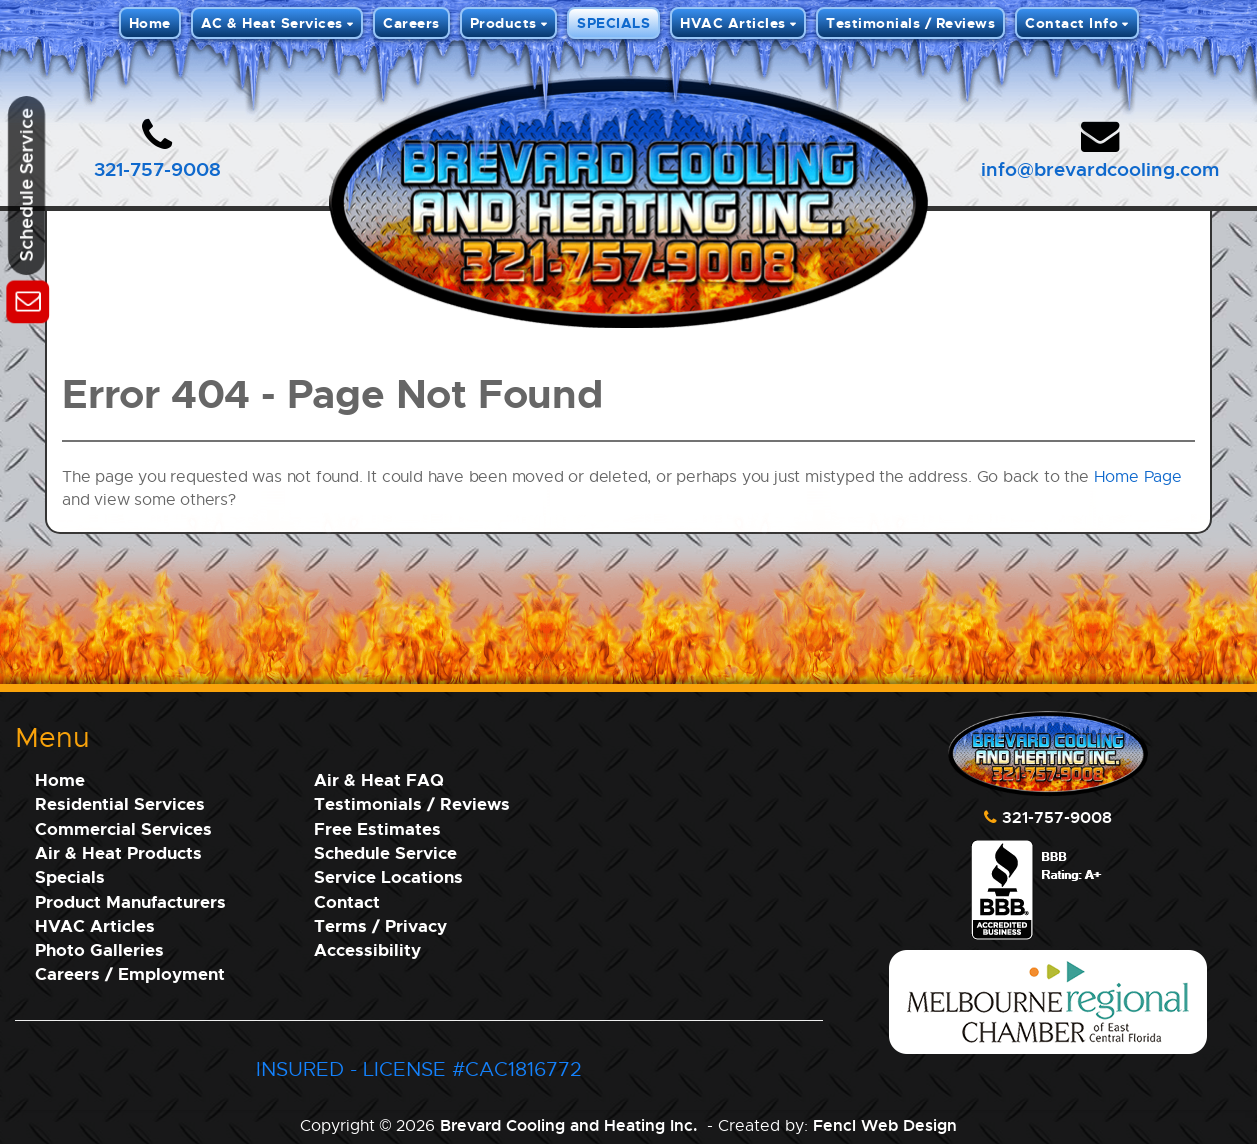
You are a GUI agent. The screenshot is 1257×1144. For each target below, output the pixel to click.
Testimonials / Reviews (910, 22)
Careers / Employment (130, 973)
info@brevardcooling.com (1100, 168)
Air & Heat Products (118, 852)
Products (503, 22)
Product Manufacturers (130, 901)
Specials (70, 876)
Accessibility (367, 949)
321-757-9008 (157, 168)
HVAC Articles (733, 22)
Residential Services (120, 803)
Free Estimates (377, 828)
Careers (411, 22)
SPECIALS (613, 22)
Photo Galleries (99, 949)
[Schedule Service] (27, 298)
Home (150, 22)
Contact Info (1071, 22)
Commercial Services (123, 828)
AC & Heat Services (272, 22)
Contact (347, 901)
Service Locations (388, 876)
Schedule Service (385, 852)
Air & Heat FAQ (379, 779)
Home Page (1138, 476)
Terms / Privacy (380, 925)
